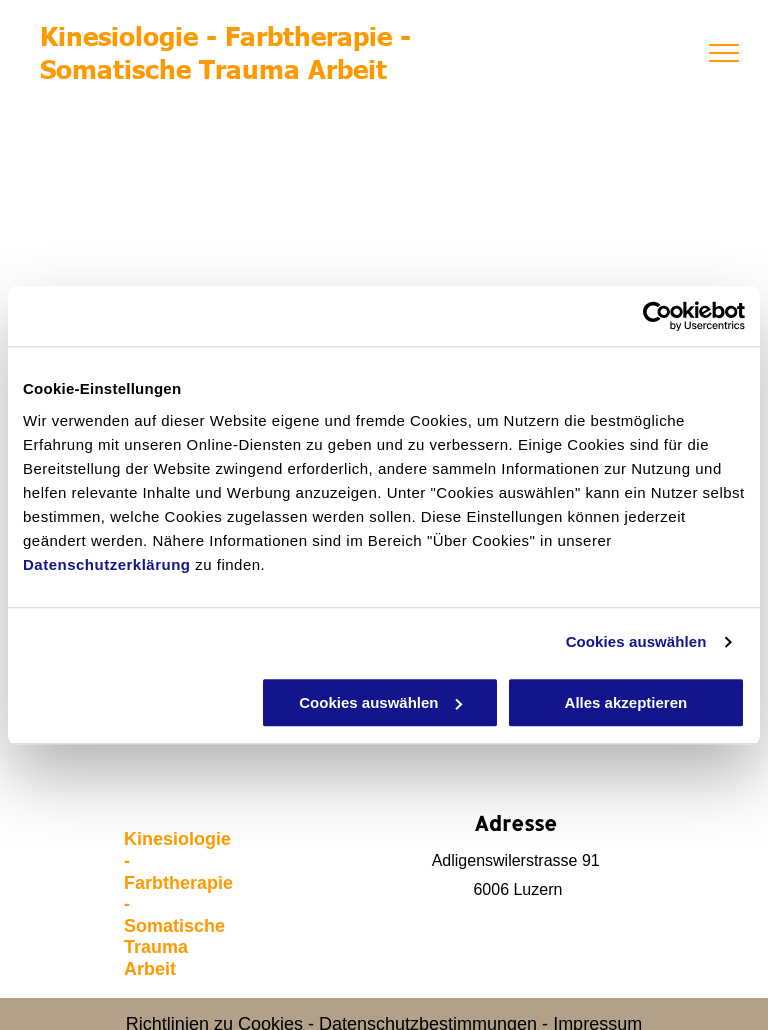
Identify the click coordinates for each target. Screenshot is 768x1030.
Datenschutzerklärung (107, 564)
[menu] (724, 53)
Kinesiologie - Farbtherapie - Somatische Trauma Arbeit (225, 51)
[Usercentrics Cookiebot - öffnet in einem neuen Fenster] (657, 316)
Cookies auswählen (636, 641)
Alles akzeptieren (626, 702)
